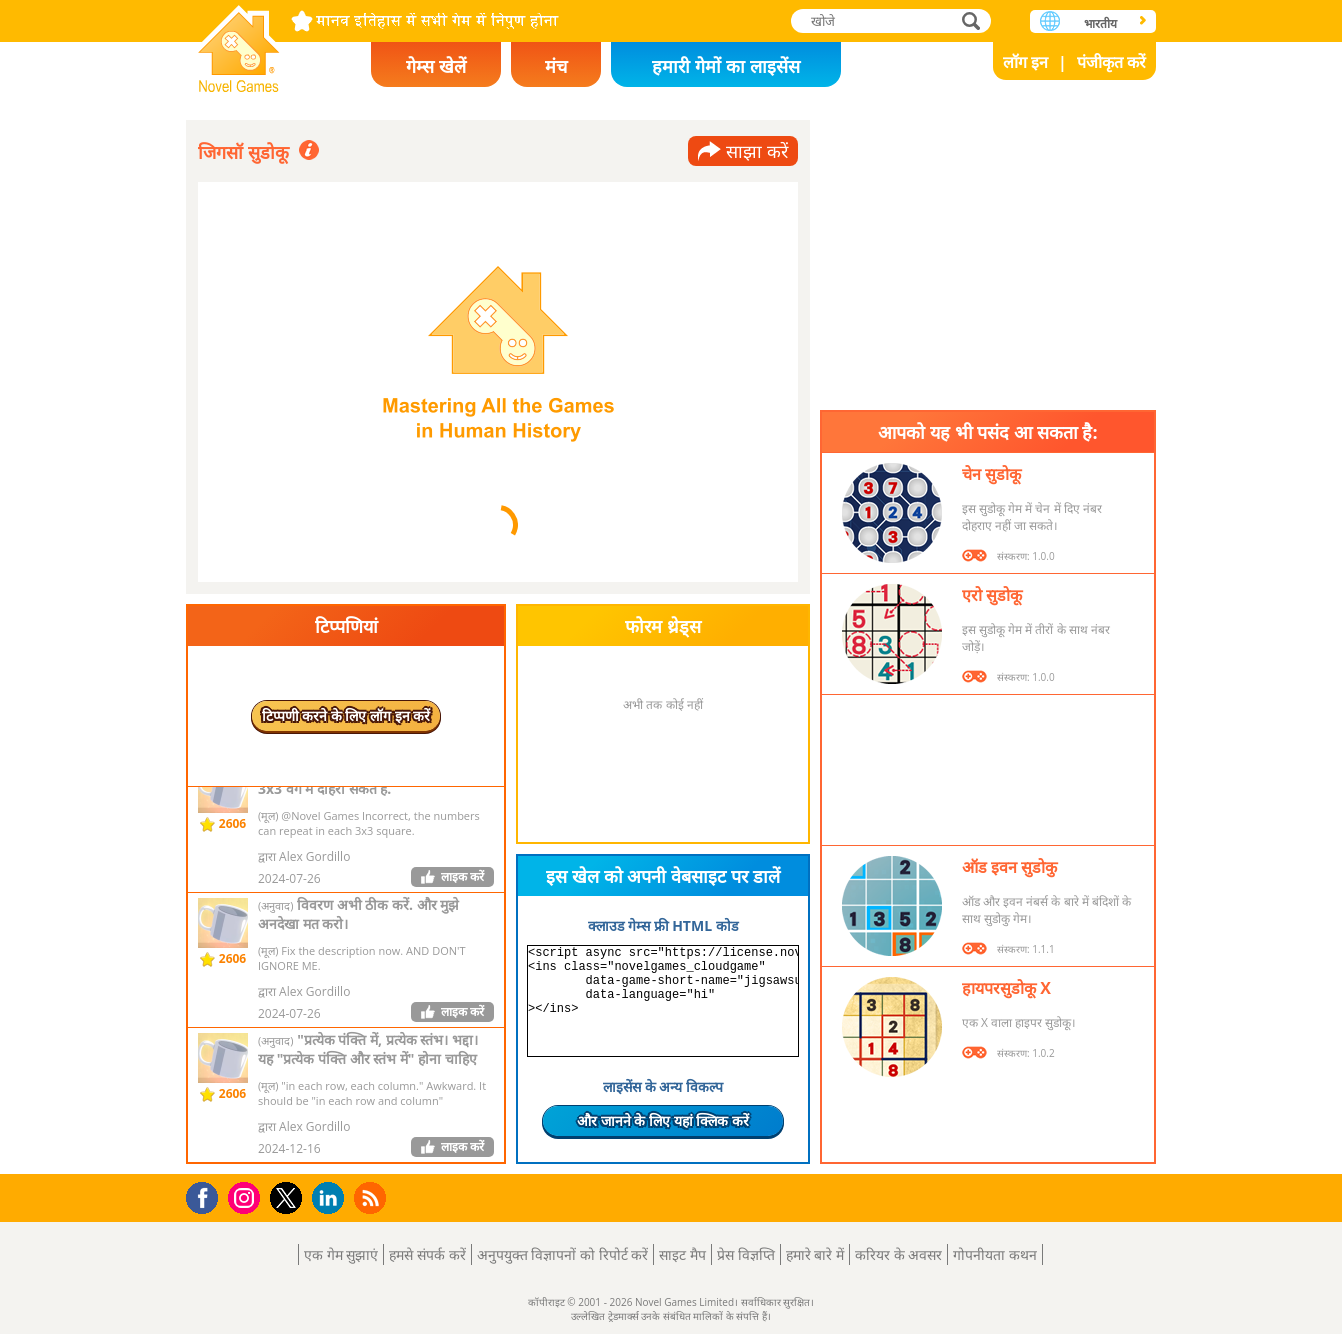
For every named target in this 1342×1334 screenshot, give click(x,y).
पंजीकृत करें (1111, 62)
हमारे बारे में (815, 1254)
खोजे (973, 20)
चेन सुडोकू (991, 474)
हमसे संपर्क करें (427, 1254)
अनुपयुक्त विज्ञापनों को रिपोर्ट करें (563, 1254)
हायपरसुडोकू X (1006, 988)
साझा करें (757, 151)
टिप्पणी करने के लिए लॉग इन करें (346, 715)
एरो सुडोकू (992, 595)
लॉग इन (1025, 62)
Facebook (207, 1195)
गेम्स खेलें (436, 66)
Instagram (247, 1196)
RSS (372, 1197)
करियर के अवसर (898, 1254)
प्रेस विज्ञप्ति (746, 1254)
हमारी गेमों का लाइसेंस (725, 66)
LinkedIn (331, 1198)
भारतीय (1100, 23)
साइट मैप (682, 1254)
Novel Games (239, 42)
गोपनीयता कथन (995, 1254)
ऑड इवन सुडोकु (1009, 867)
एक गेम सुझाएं (341, 1254)
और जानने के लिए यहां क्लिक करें (663, 1120)
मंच (556, 66)
